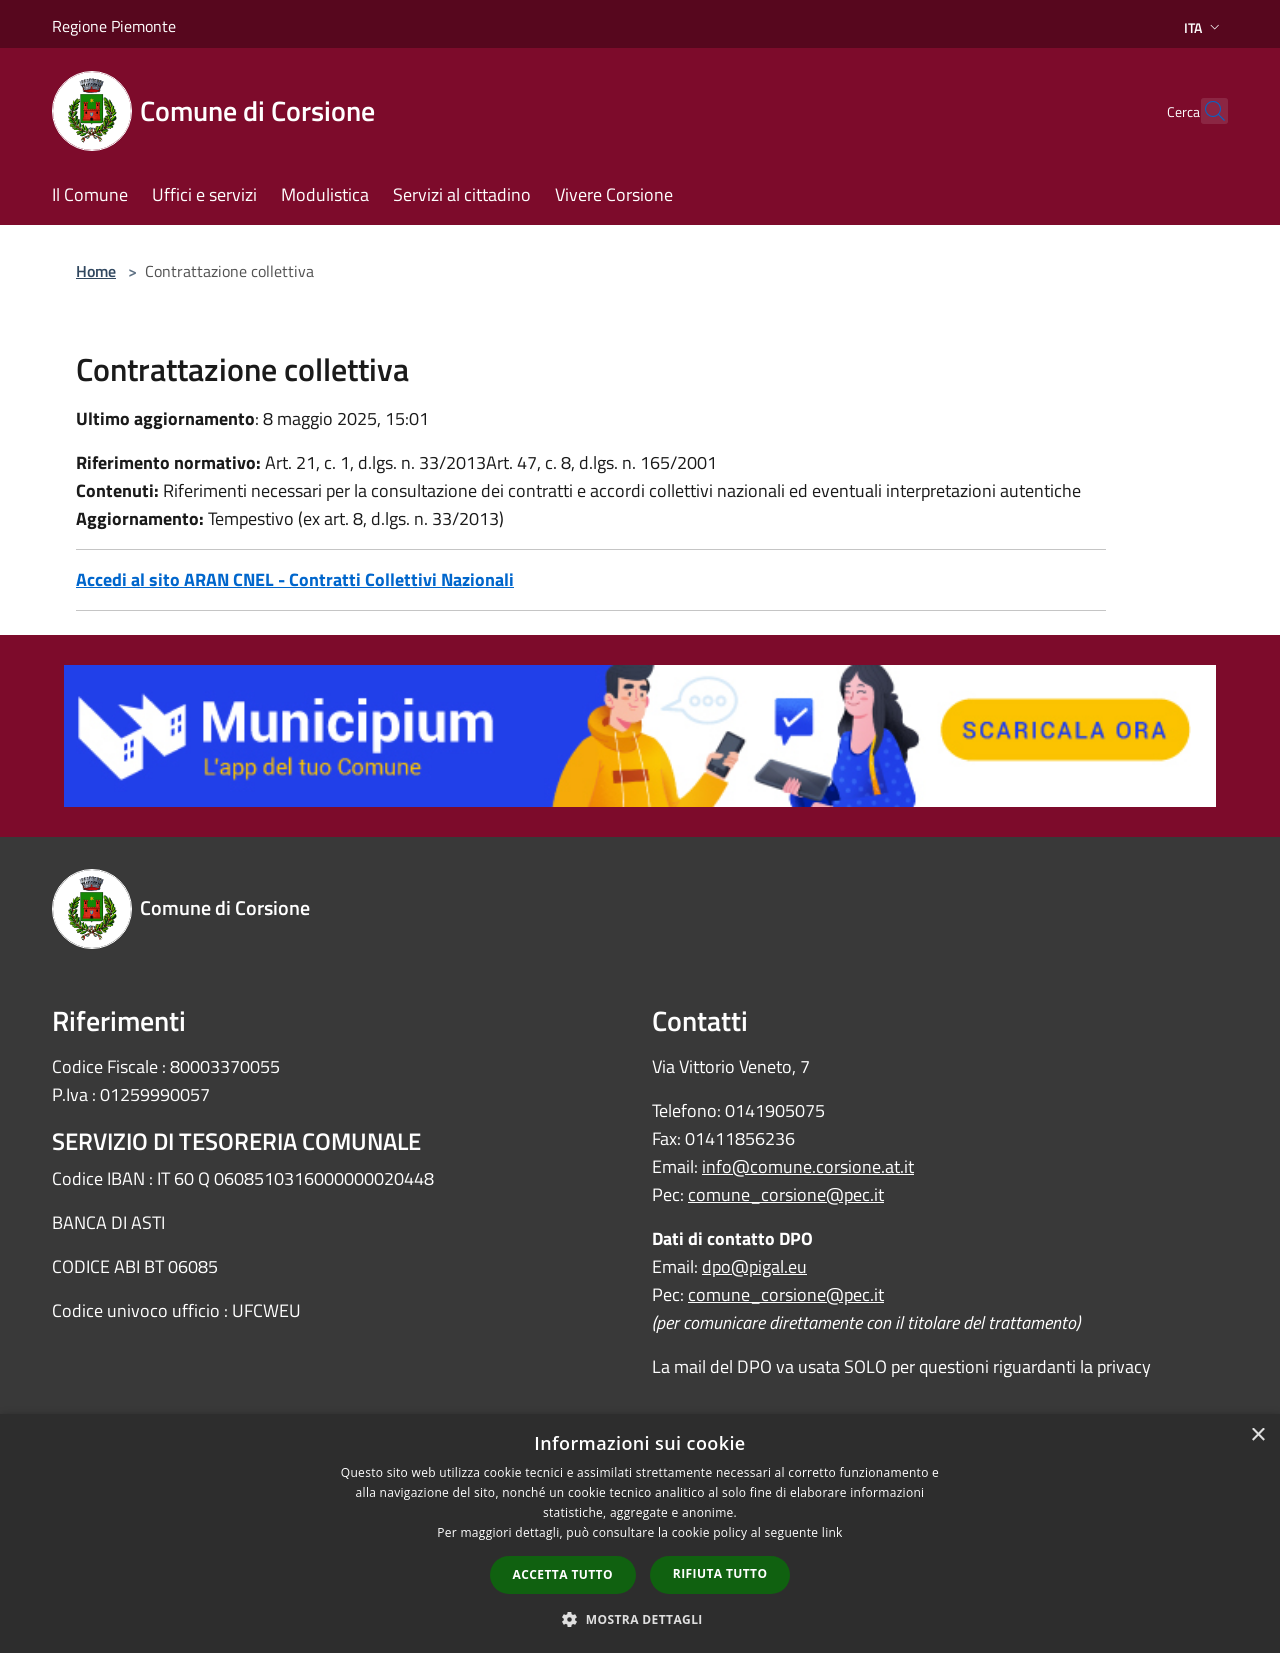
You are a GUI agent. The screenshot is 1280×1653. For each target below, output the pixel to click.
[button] (640, 1619)
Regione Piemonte (114, 26)
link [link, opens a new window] (832, 1532)
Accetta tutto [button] (563, 1574)
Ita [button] (1204, 27)
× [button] (1257, 1435)
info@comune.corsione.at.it (808, 1166)
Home (96, 271)
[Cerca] (1204, 111)
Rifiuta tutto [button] (720, 1573)
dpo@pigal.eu (754, 1266)
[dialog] (640, 1533)
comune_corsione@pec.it (786, 1194)
